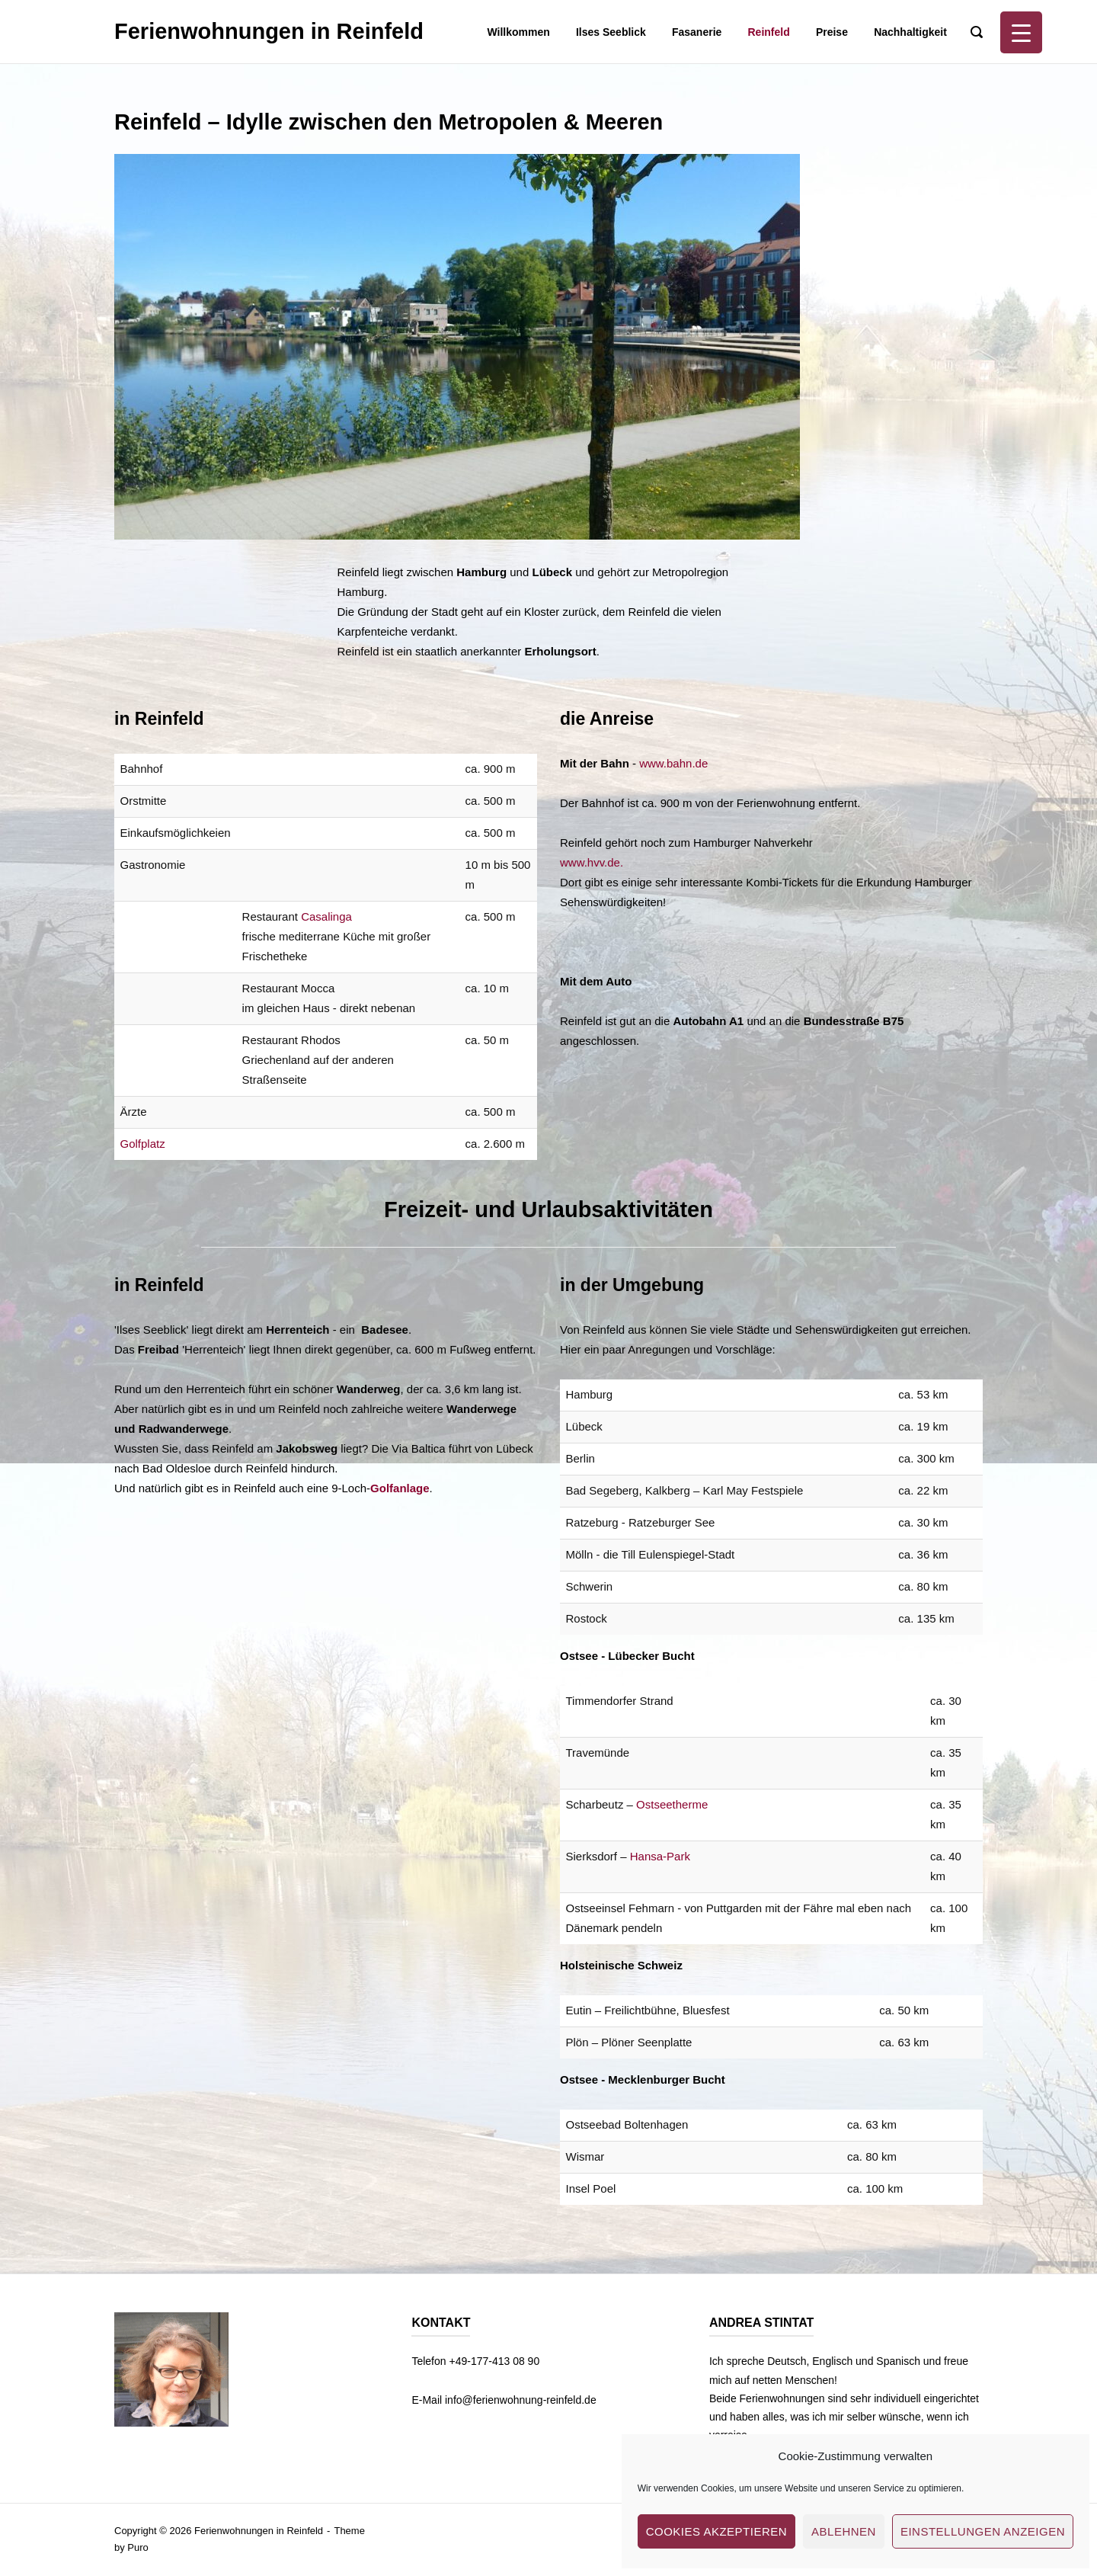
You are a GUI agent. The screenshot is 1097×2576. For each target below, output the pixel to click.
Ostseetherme (672, 1804)
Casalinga (326, 916)
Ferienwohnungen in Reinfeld (269, 31)
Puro (137, 2547)
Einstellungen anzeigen (982, 2531)
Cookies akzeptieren (716, 2531)
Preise (832, 32)
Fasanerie (696, 32)
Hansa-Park (660, 1856)
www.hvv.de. (591, 862)
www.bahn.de (673, 763)
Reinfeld (769, 32)
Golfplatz (142, 1143)
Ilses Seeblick (611, 32)
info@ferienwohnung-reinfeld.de (520, 2400)
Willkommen (518, 32)
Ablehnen (843, 2531)
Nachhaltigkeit (910, 32)
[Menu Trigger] (1021, 32)
